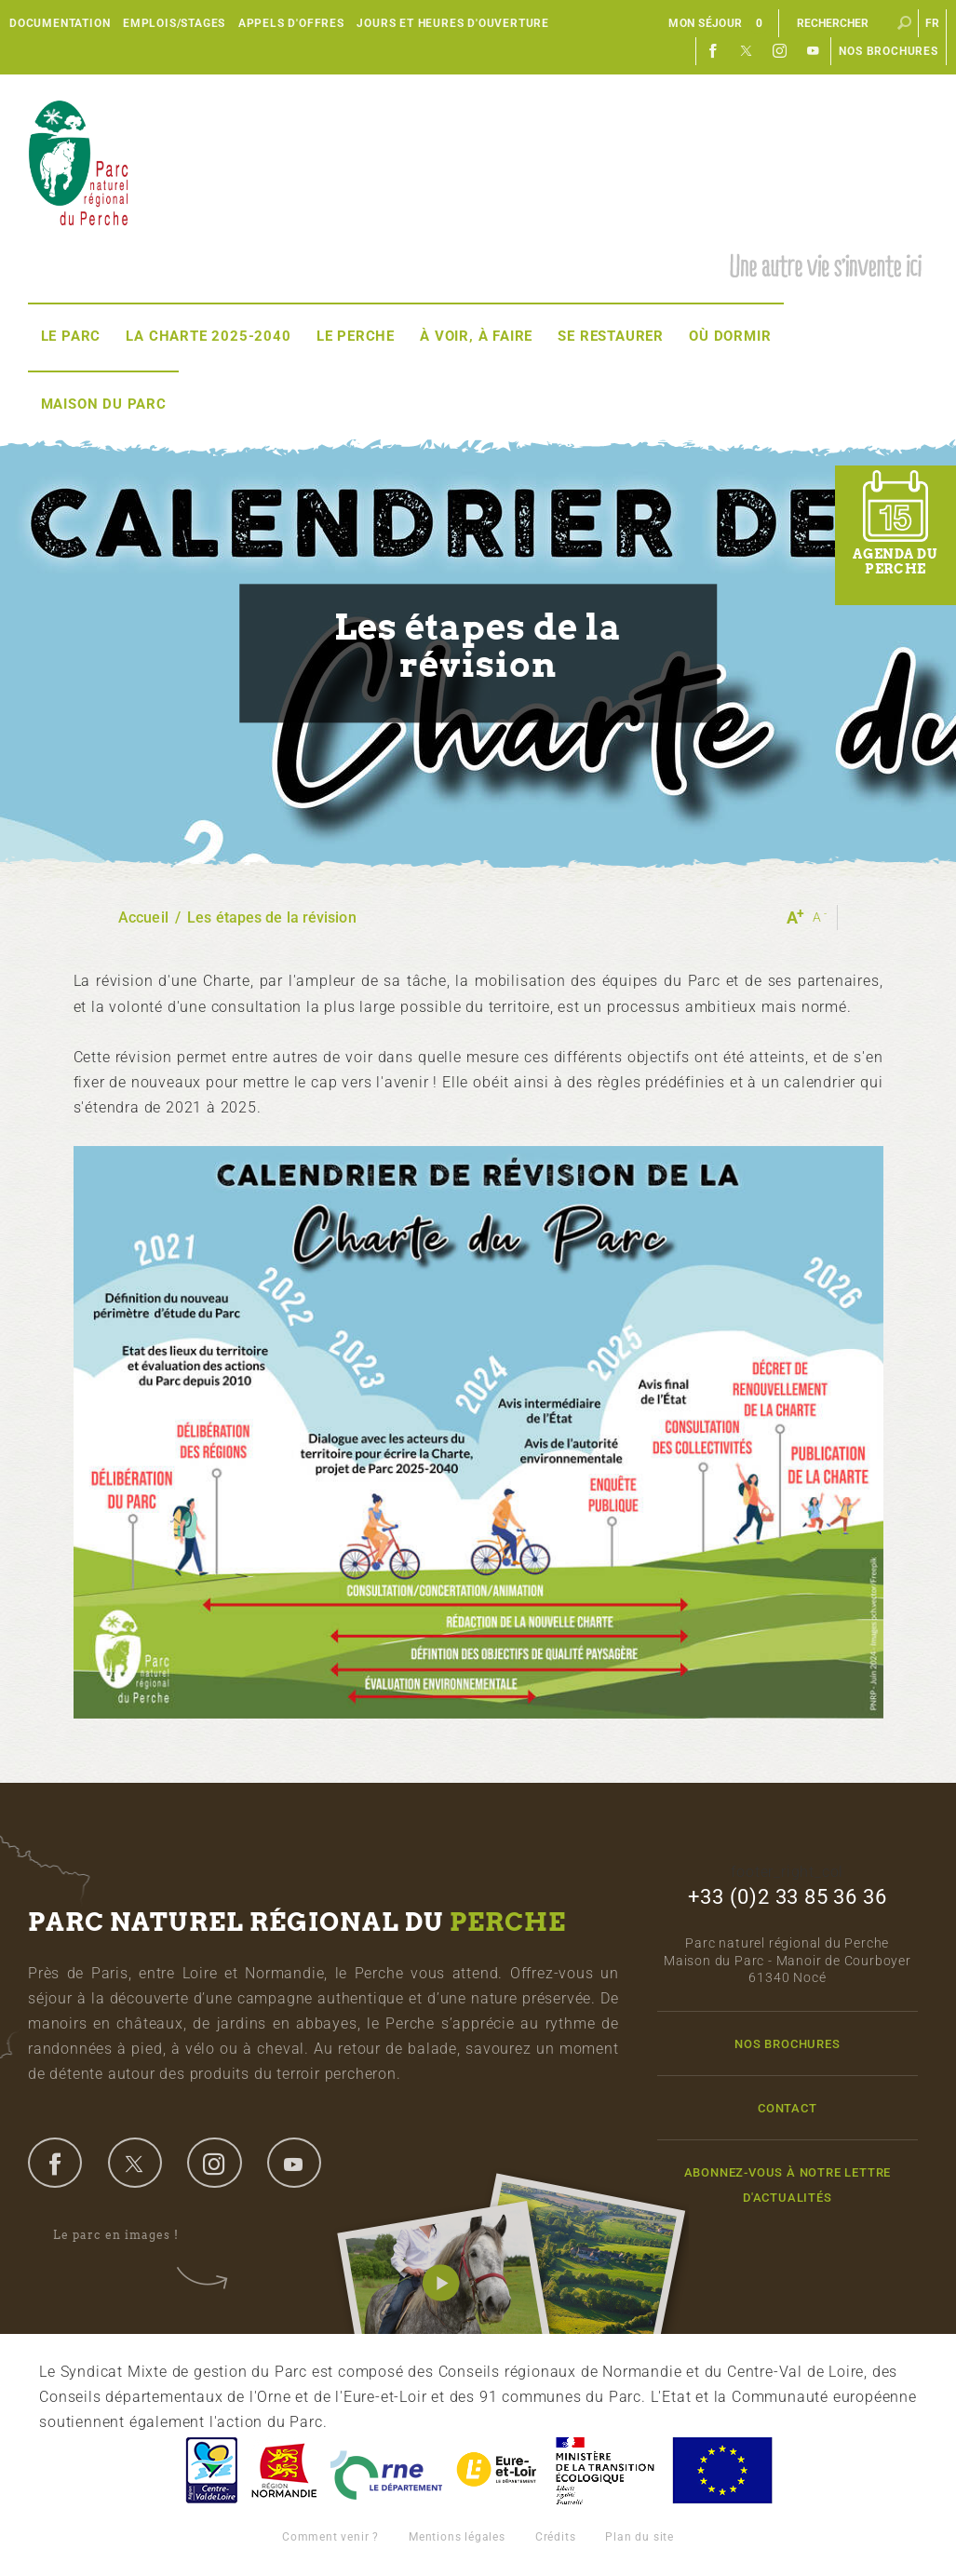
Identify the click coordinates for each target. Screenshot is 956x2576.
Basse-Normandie (283, 2470)
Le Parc (71, 336)
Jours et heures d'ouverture (453, 23)
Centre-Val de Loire (210, 2470)
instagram (214, 2163)
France (605, 2470)
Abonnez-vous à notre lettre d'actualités (788, 2185)
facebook (55, 2163)
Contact (787, 2108)
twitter (135, 2163)
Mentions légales (457, 2536)
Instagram (780, 51)
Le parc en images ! (128, 2236)
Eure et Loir (498, 2470)
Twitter (746, 51)
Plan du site (639, 2536)
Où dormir (730, 336)
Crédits (555, 2536)
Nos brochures (888, 51)
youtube (294, 2163)
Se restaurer (611, 336)
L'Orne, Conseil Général (386, 2470)
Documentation (59, 23)
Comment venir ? (330, 2536)
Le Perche (355, 336)
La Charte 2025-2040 (208, 336)
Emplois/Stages (174, 23)
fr (933, 23)
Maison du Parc (104, 404)
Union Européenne (721, 2470)
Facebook (713, 51)
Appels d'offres (291, 23)
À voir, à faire (476, 336)
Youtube (813, 51)
